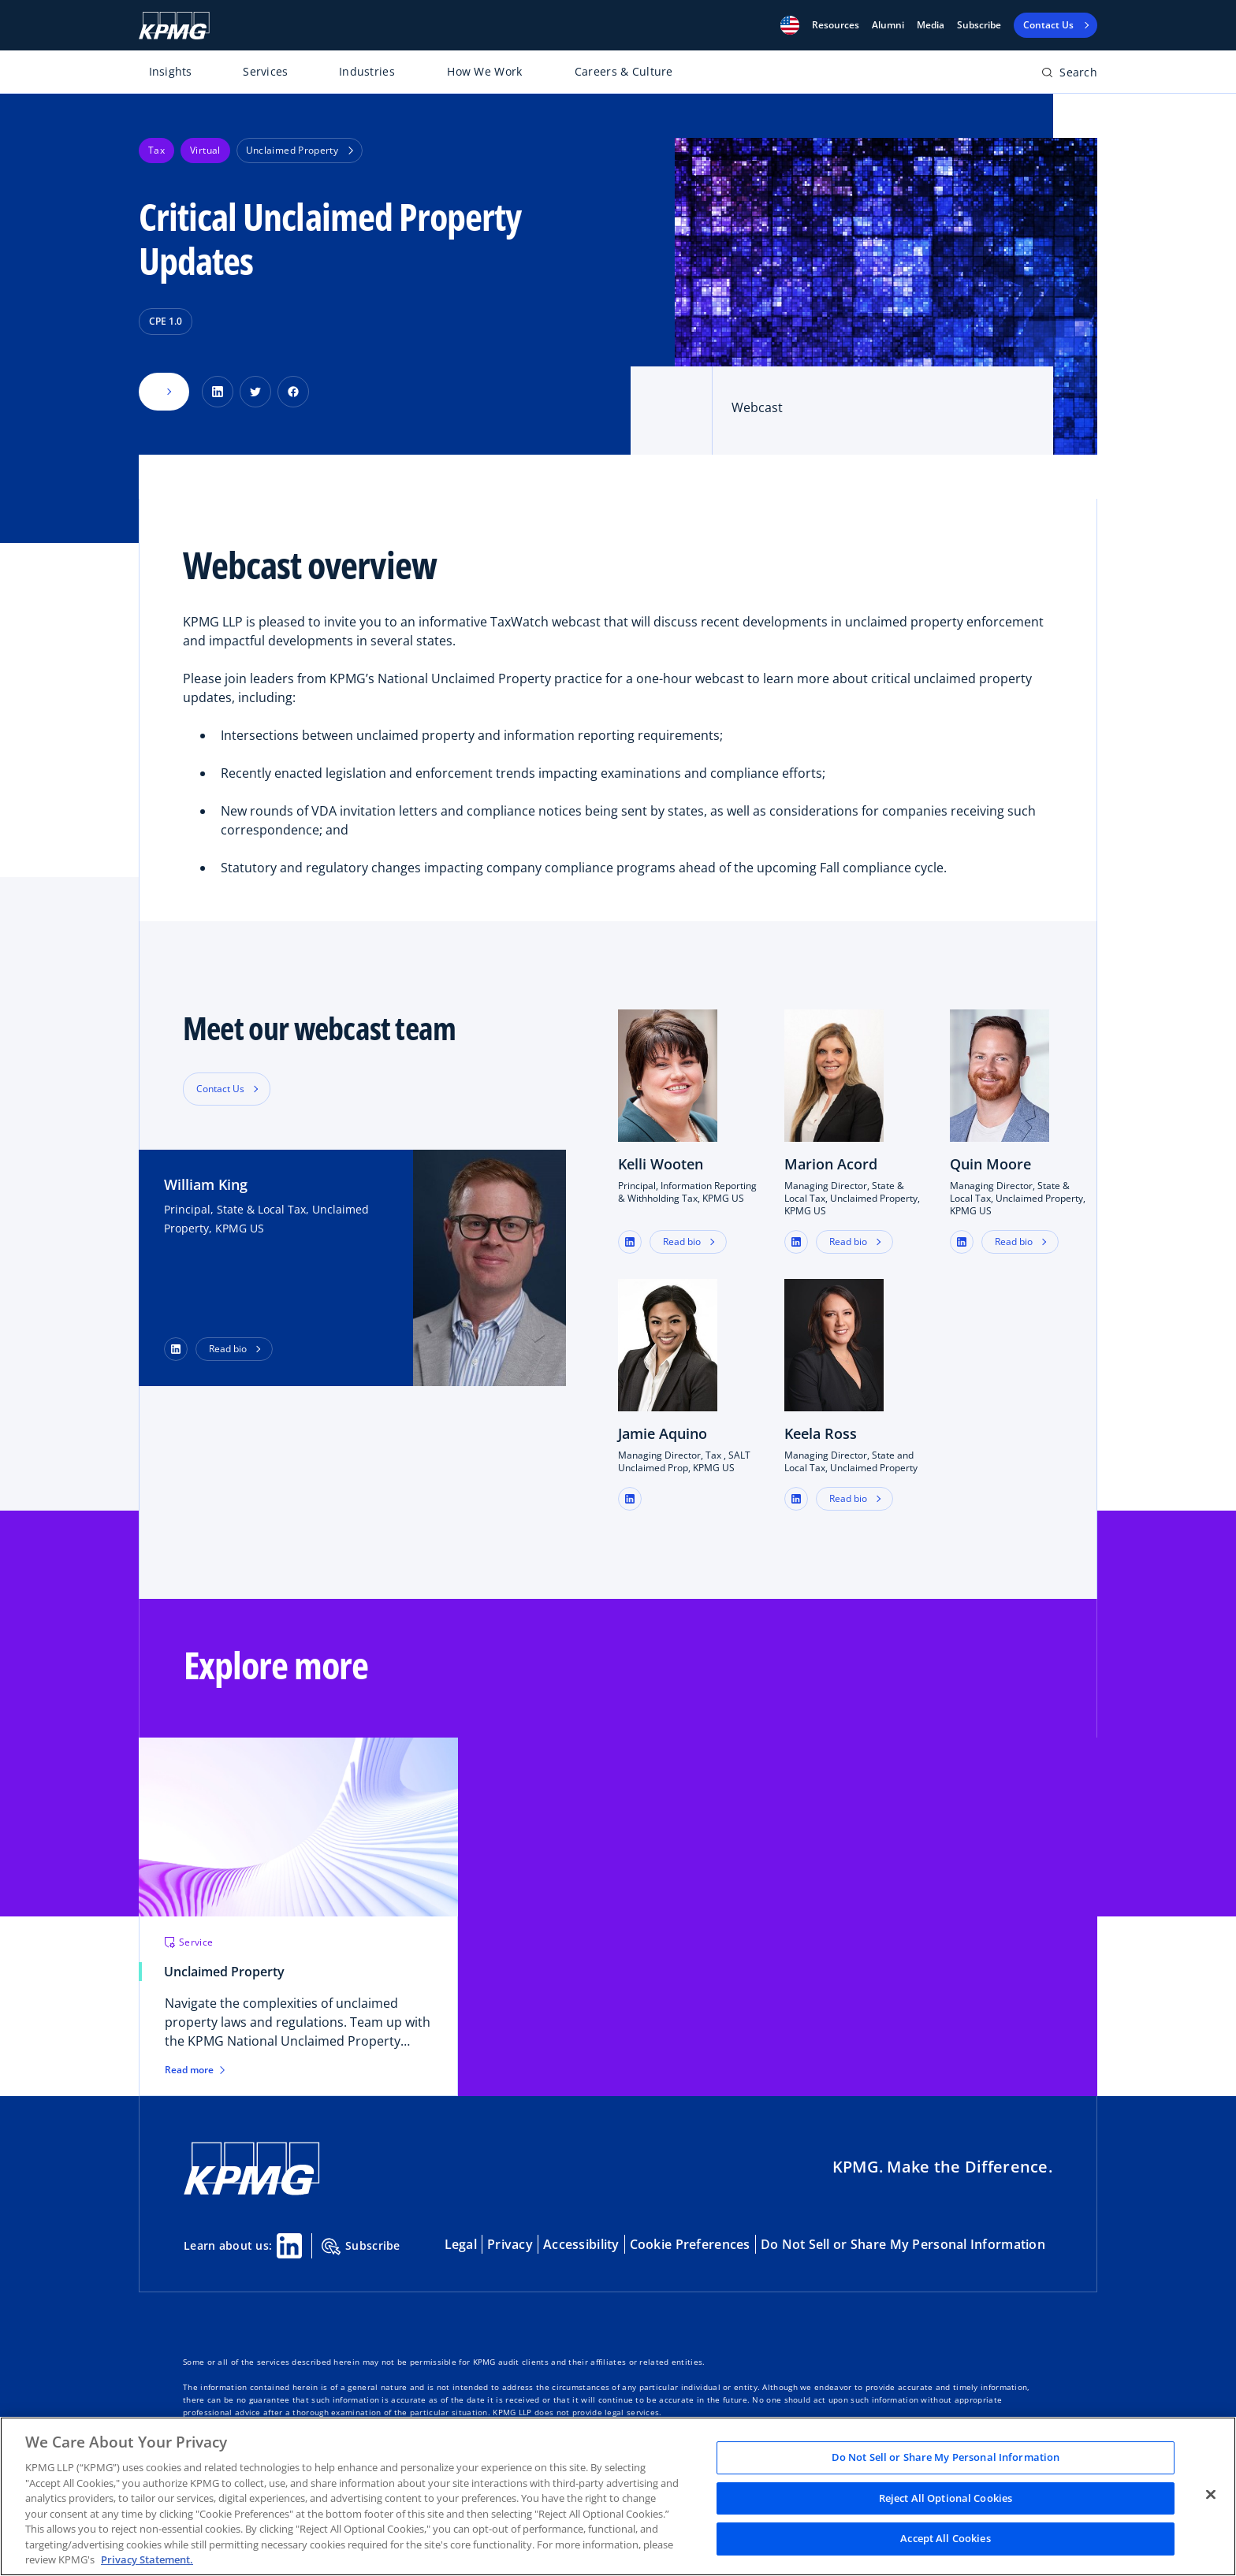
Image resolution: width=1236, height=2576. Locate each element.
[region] (618, 2496)
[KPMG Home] (174, 25)
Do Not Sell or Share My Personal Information (903, 2244)
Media (930, 25)
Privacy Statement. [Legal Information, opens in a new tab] (147, 2559)
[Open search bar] (1069, 75)
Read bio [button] (228, 1348)
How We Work (484, 71)
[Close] (1210, 2494)
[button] (789, 25)
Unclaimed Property (299, 150)
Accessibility (581, 2244)
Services (265, 71)
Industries (367, 71)
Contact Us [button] (220, 1088)
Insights (170, 71)
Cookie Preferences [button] (690, 2244)
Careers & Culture (624, 71)
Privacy (510, 2244)
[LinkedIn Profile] (176, 1349)
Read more (195, 2070)
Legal (461, 2244)
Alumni (888, 25)
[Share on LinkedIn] (217, 391)
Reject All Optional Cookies (946, 2498)
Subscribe (979, 25)
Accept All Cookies (945, 2539)
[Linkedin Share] (289, 2245)
